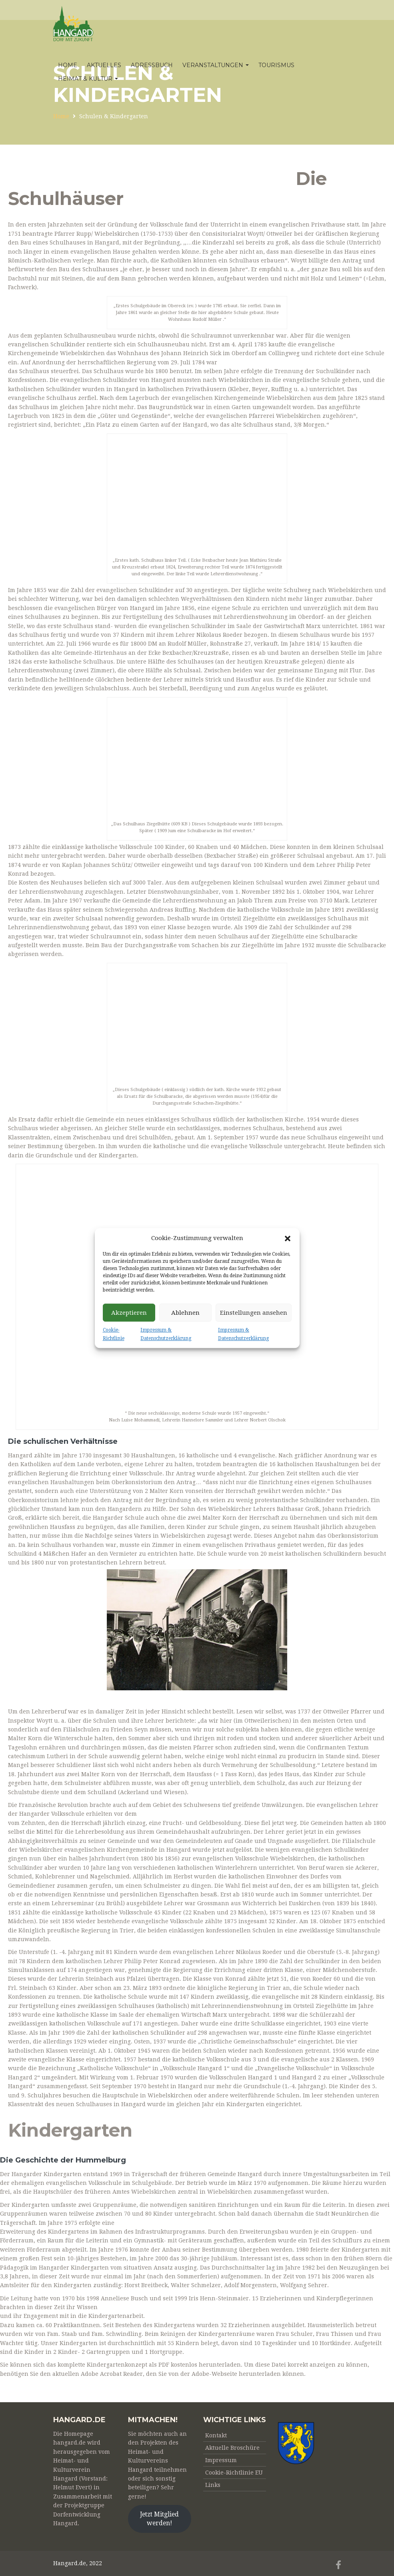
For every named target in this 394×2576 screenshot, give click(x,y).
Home (67, 65)
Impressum (221, 2460)
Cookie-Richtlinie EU (234, 2472)
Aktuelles (104, 65)
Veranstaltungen (215, 65)
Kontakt (216, 2435)
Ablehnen (185, 1312)
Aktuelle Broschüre (232, 2448)
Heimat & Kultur (88, 78)
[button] (288, 1238)
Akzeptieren (129, 1312)
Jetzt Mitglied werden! (159, 2518)
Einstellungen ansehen (253, 1312)
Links (212, 2485)
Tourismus (276, 65)
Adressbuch (152, 65)
